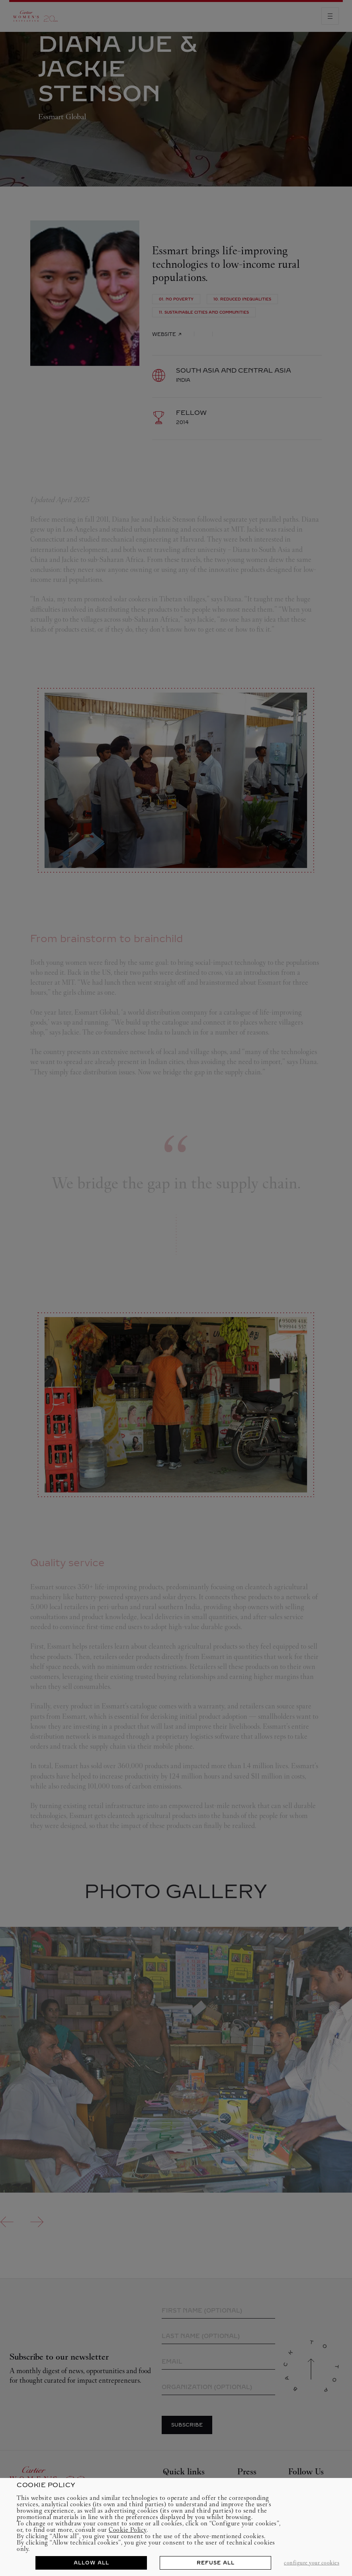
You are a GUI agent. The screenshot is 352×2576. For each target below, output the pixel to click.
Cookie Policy (128, 2529)
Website (166, 334)
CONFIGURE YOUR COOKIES (311, 2562)
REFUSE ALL (216, 2563)
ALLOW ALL (91, 2563)
